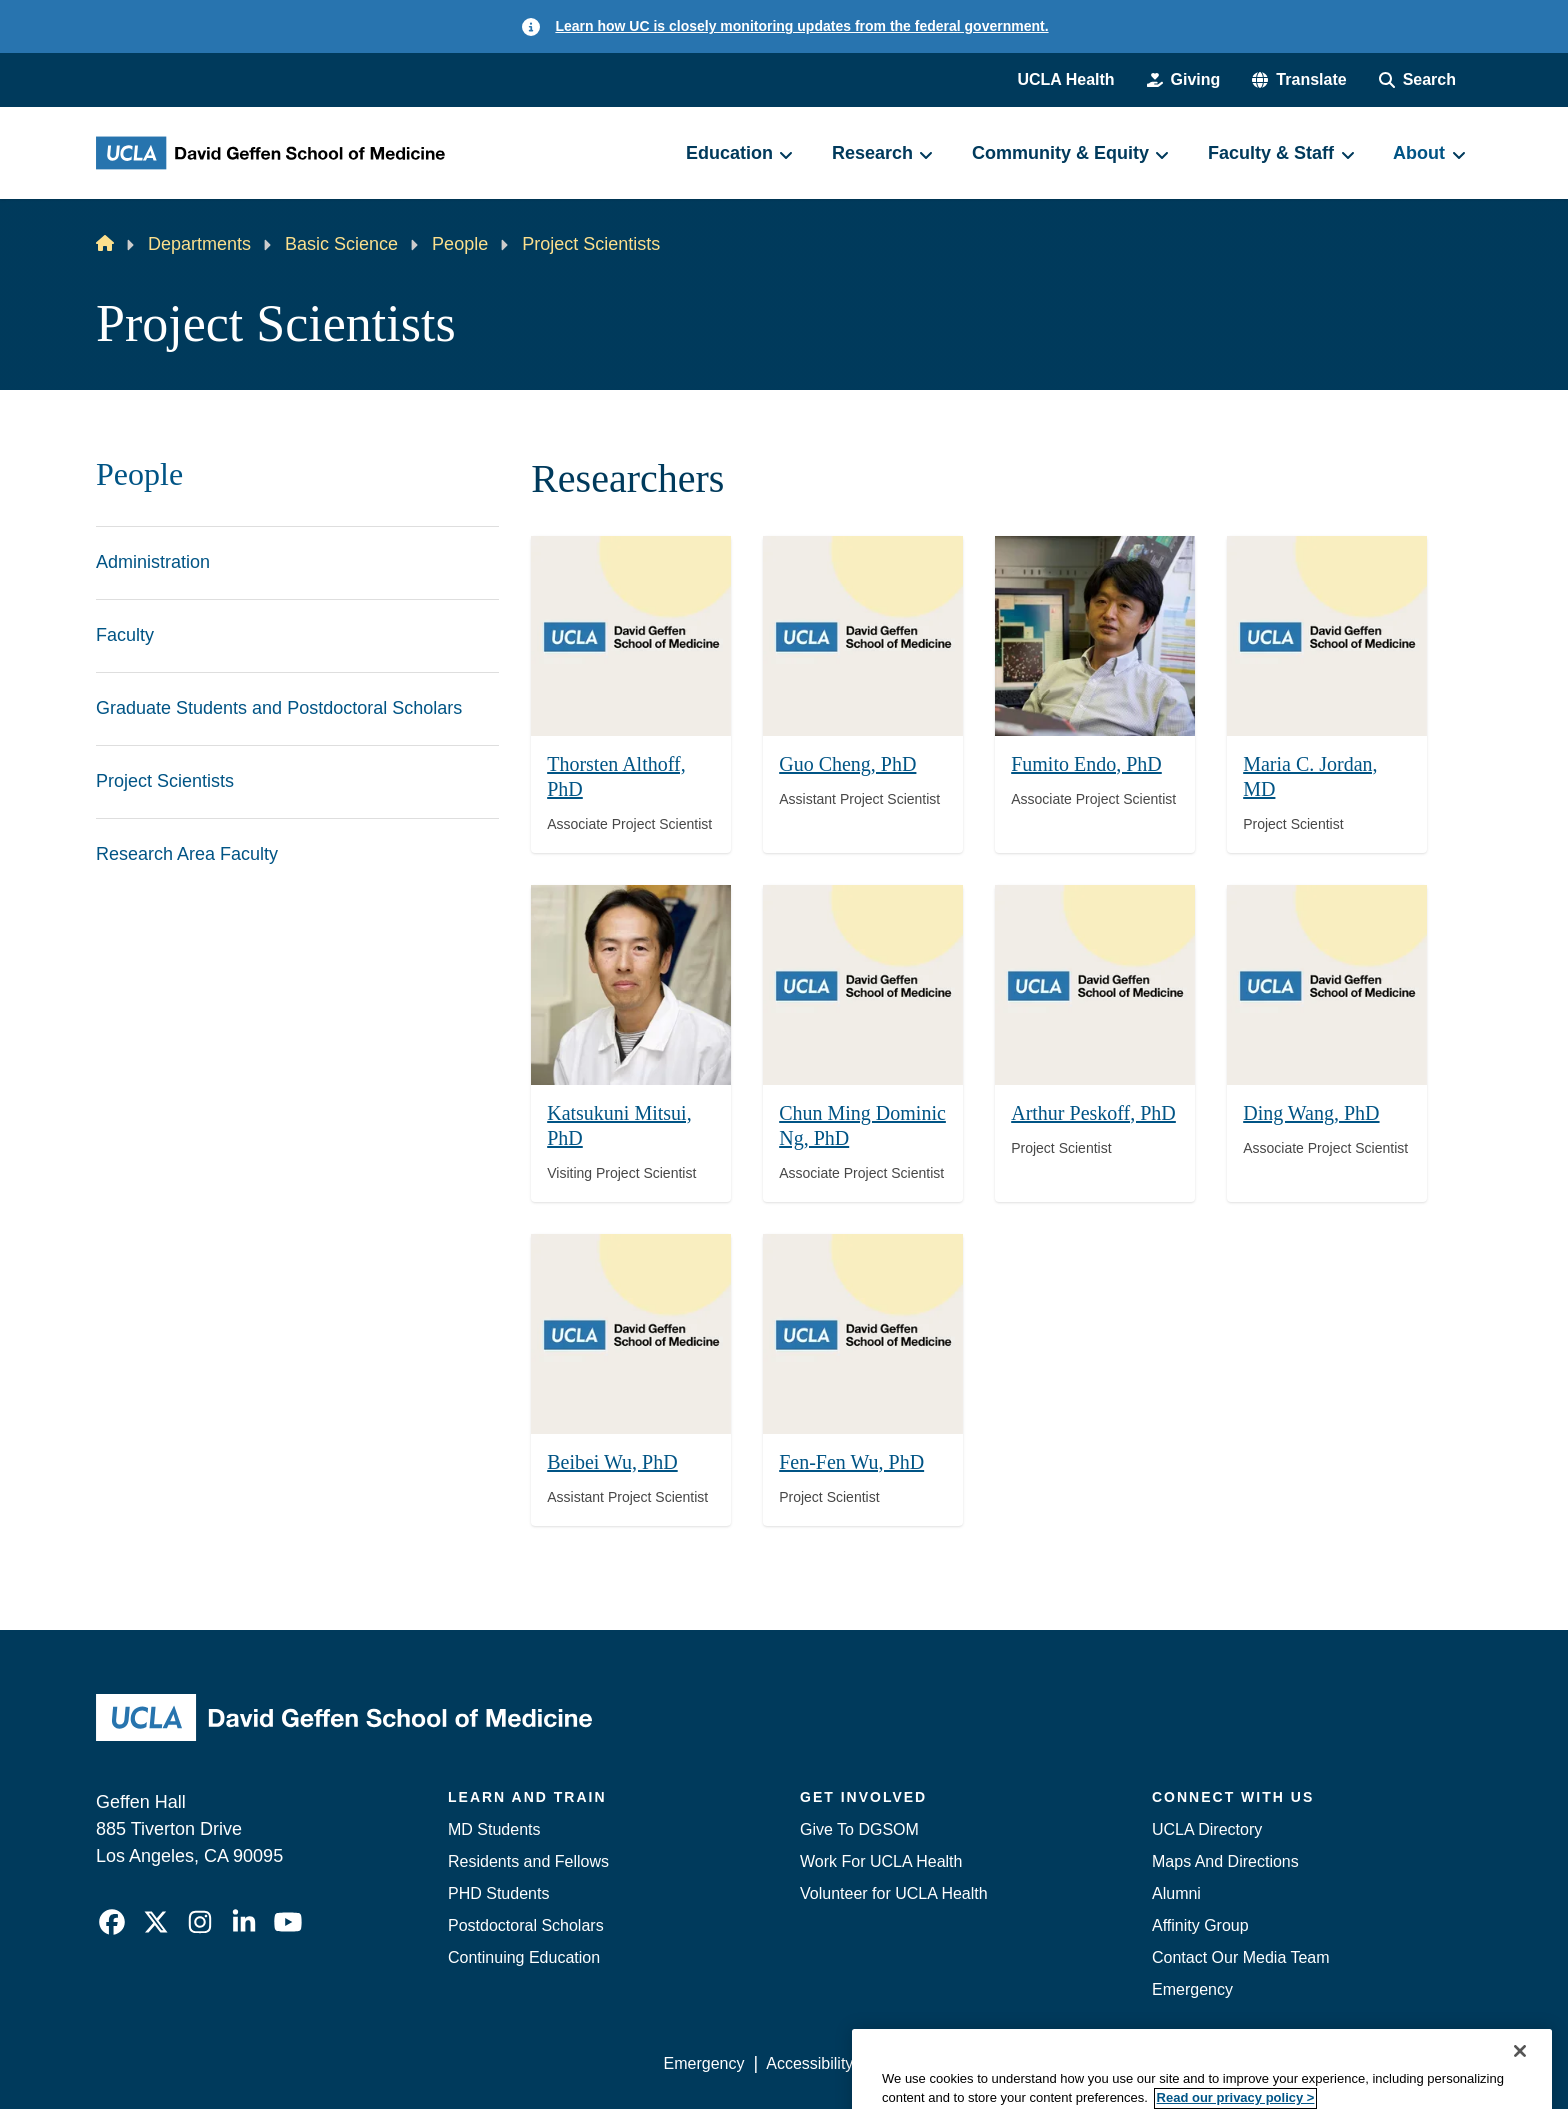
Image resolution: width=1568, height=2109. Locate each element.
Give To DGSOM (859, 1829)
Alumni (1176, 1893)
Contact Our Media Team (1241, 1957)
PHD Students (498, 1893)
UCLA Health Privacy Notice (1142, 2063)
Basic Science (341, 244)
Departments (199, 244)
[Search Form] (1417, 80)
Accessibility (809, 2063)
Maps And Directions (1225, 1861)
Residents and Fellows (528, 1861)
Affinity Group (1200, 1925)
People (460, 244)
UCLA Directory (1207, 1829)
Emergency (1192, 1989)
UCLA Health (1065, 79)
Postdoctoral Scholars (526, 1925)
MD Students (494, 1829)
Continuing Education (524, 1957)
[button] (1299, 80)
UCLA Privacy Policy (948, 2063)
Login (1282, 2063)
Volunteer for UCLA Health (894, 1893)
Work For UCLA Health (881, 1861)
